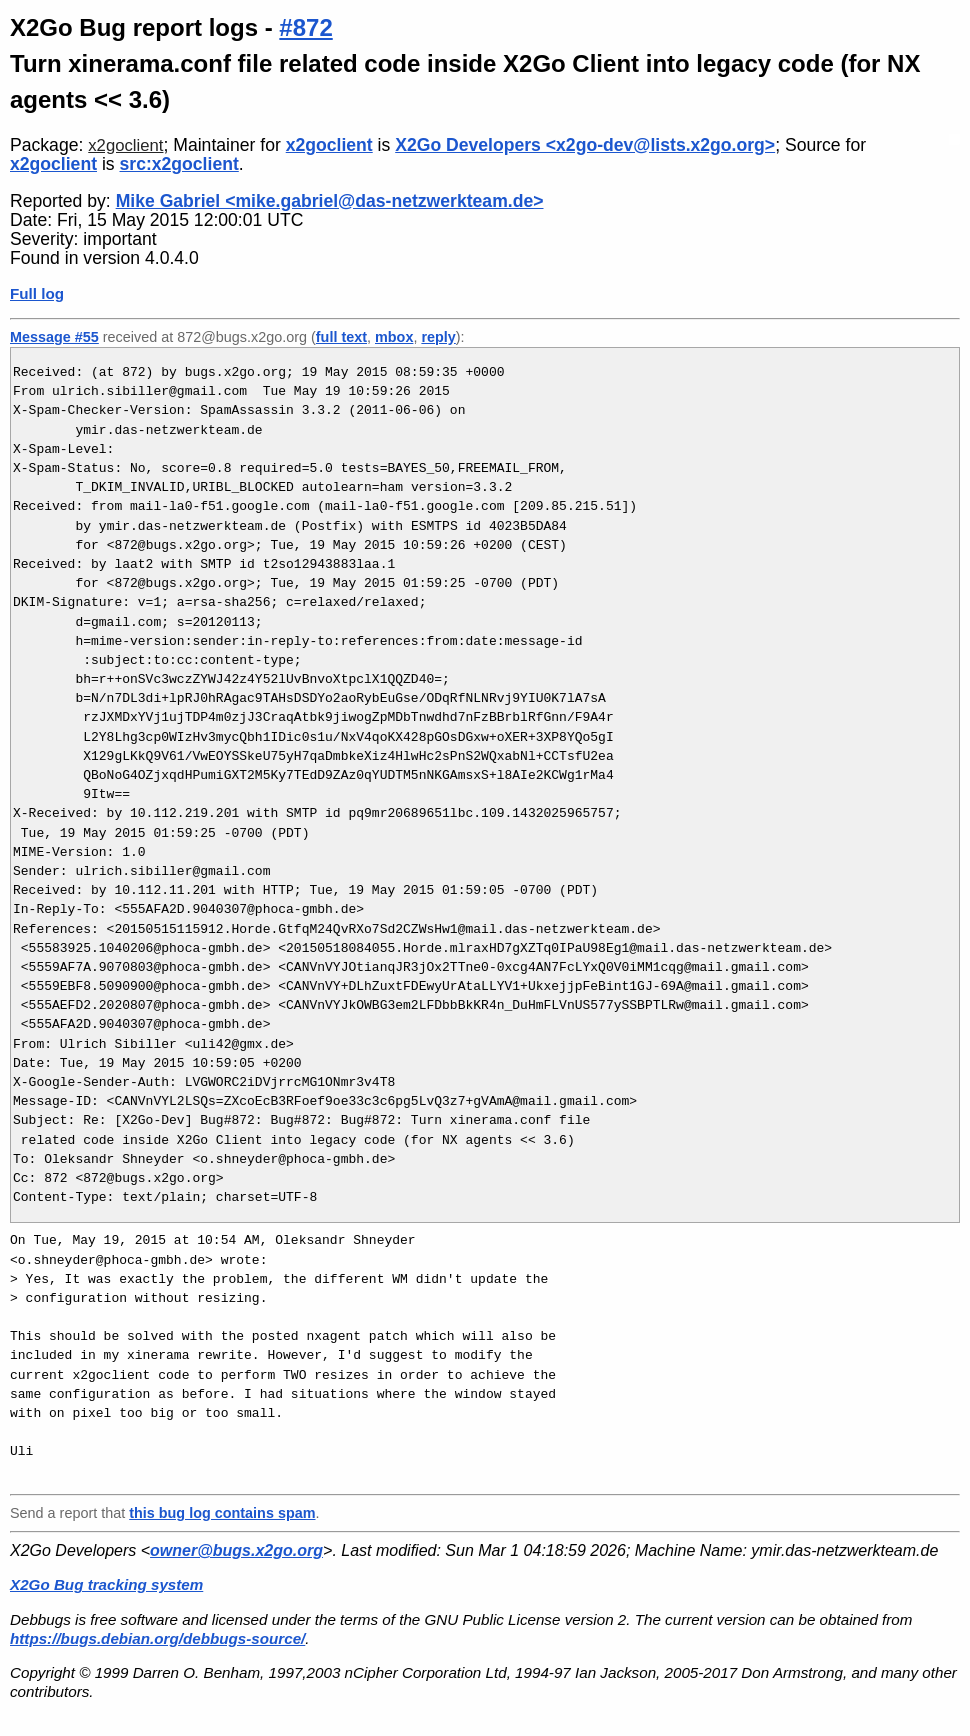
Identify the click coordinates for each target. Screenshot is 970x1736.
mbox (394, 337)
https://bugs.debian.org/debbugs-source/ (157, 1638)
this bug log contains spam (222, 1513)
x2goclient (125, 145)
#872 (305, 27)
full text (341, 337)
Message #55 (54, 337)
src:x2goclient (179, 164)
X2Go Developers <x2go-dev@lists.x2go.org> (585, 145)
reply (438, 337)
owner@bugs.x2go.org (236, 1550)
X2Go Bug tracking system (106, 1584)
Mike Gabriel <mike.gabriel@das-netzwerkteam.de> (330, 201)
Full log (37, 293)
